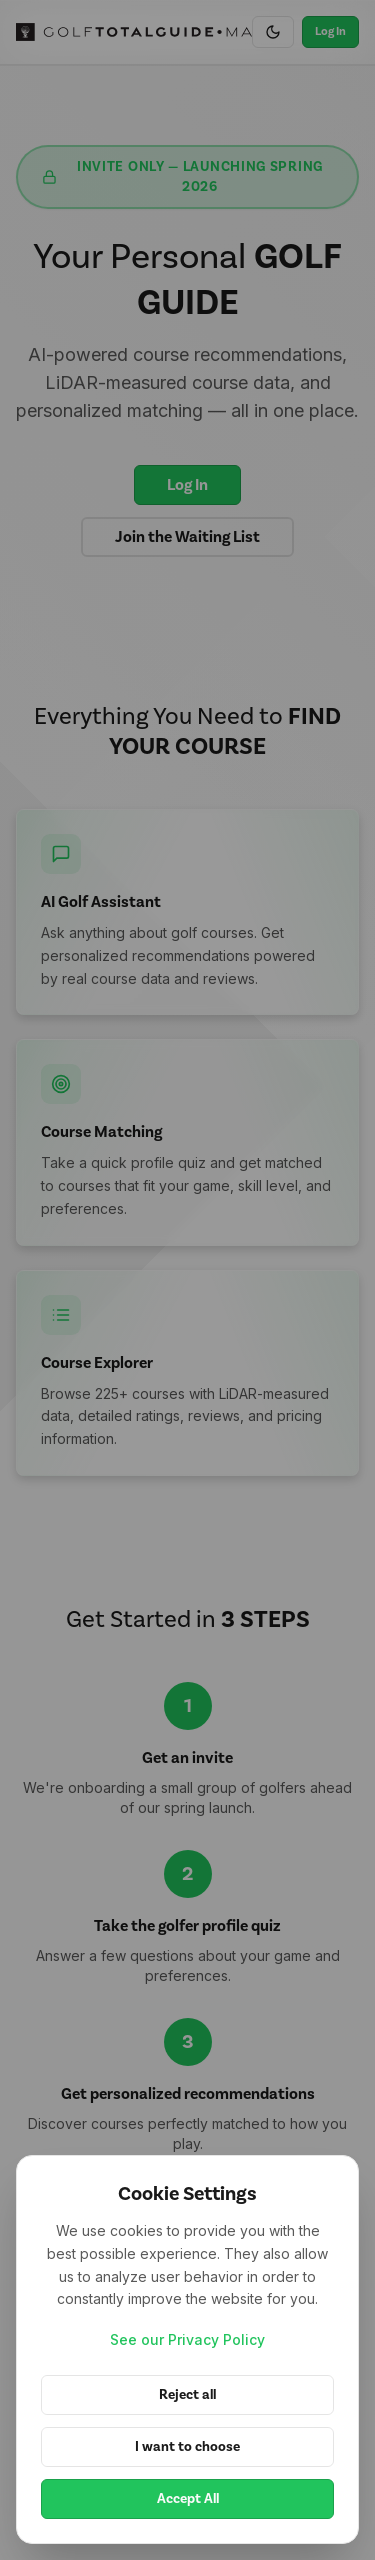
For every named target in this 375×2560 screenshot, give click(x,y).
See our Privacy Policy (187, 2339)
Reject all (187, 2394)
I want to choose (187, 2446)
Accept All (188, 2498)
